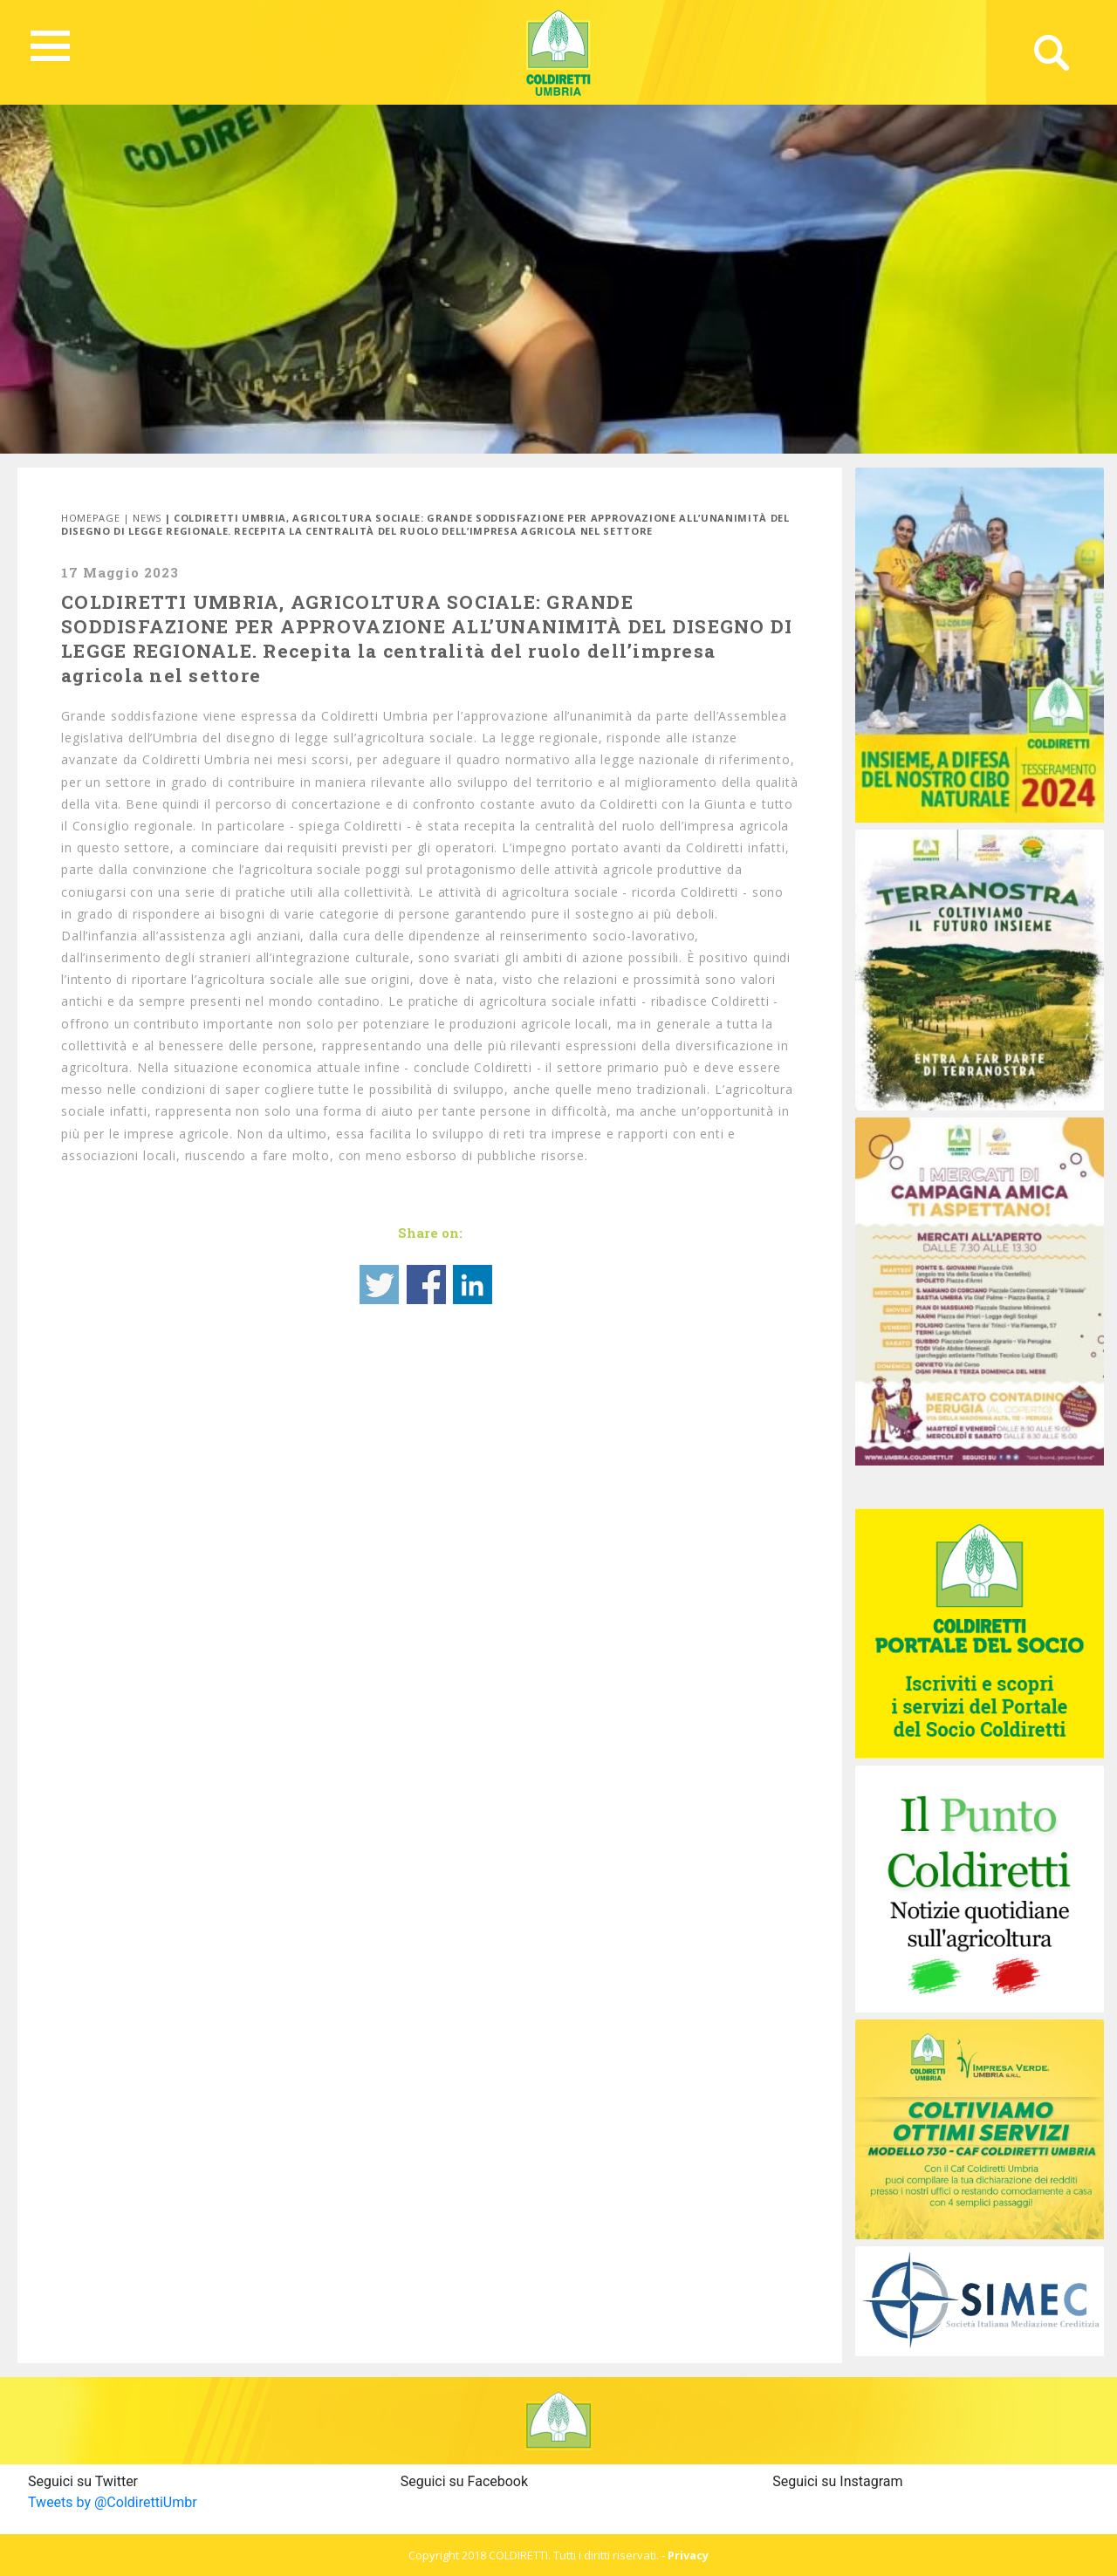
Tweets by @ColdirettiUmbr (112, 2502)
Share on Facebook (426, 1284)
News (147, 517)
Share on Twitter (379, 1284)
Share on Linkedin (472, 1284)
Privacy (688, 2555)
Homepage (90, 517)
